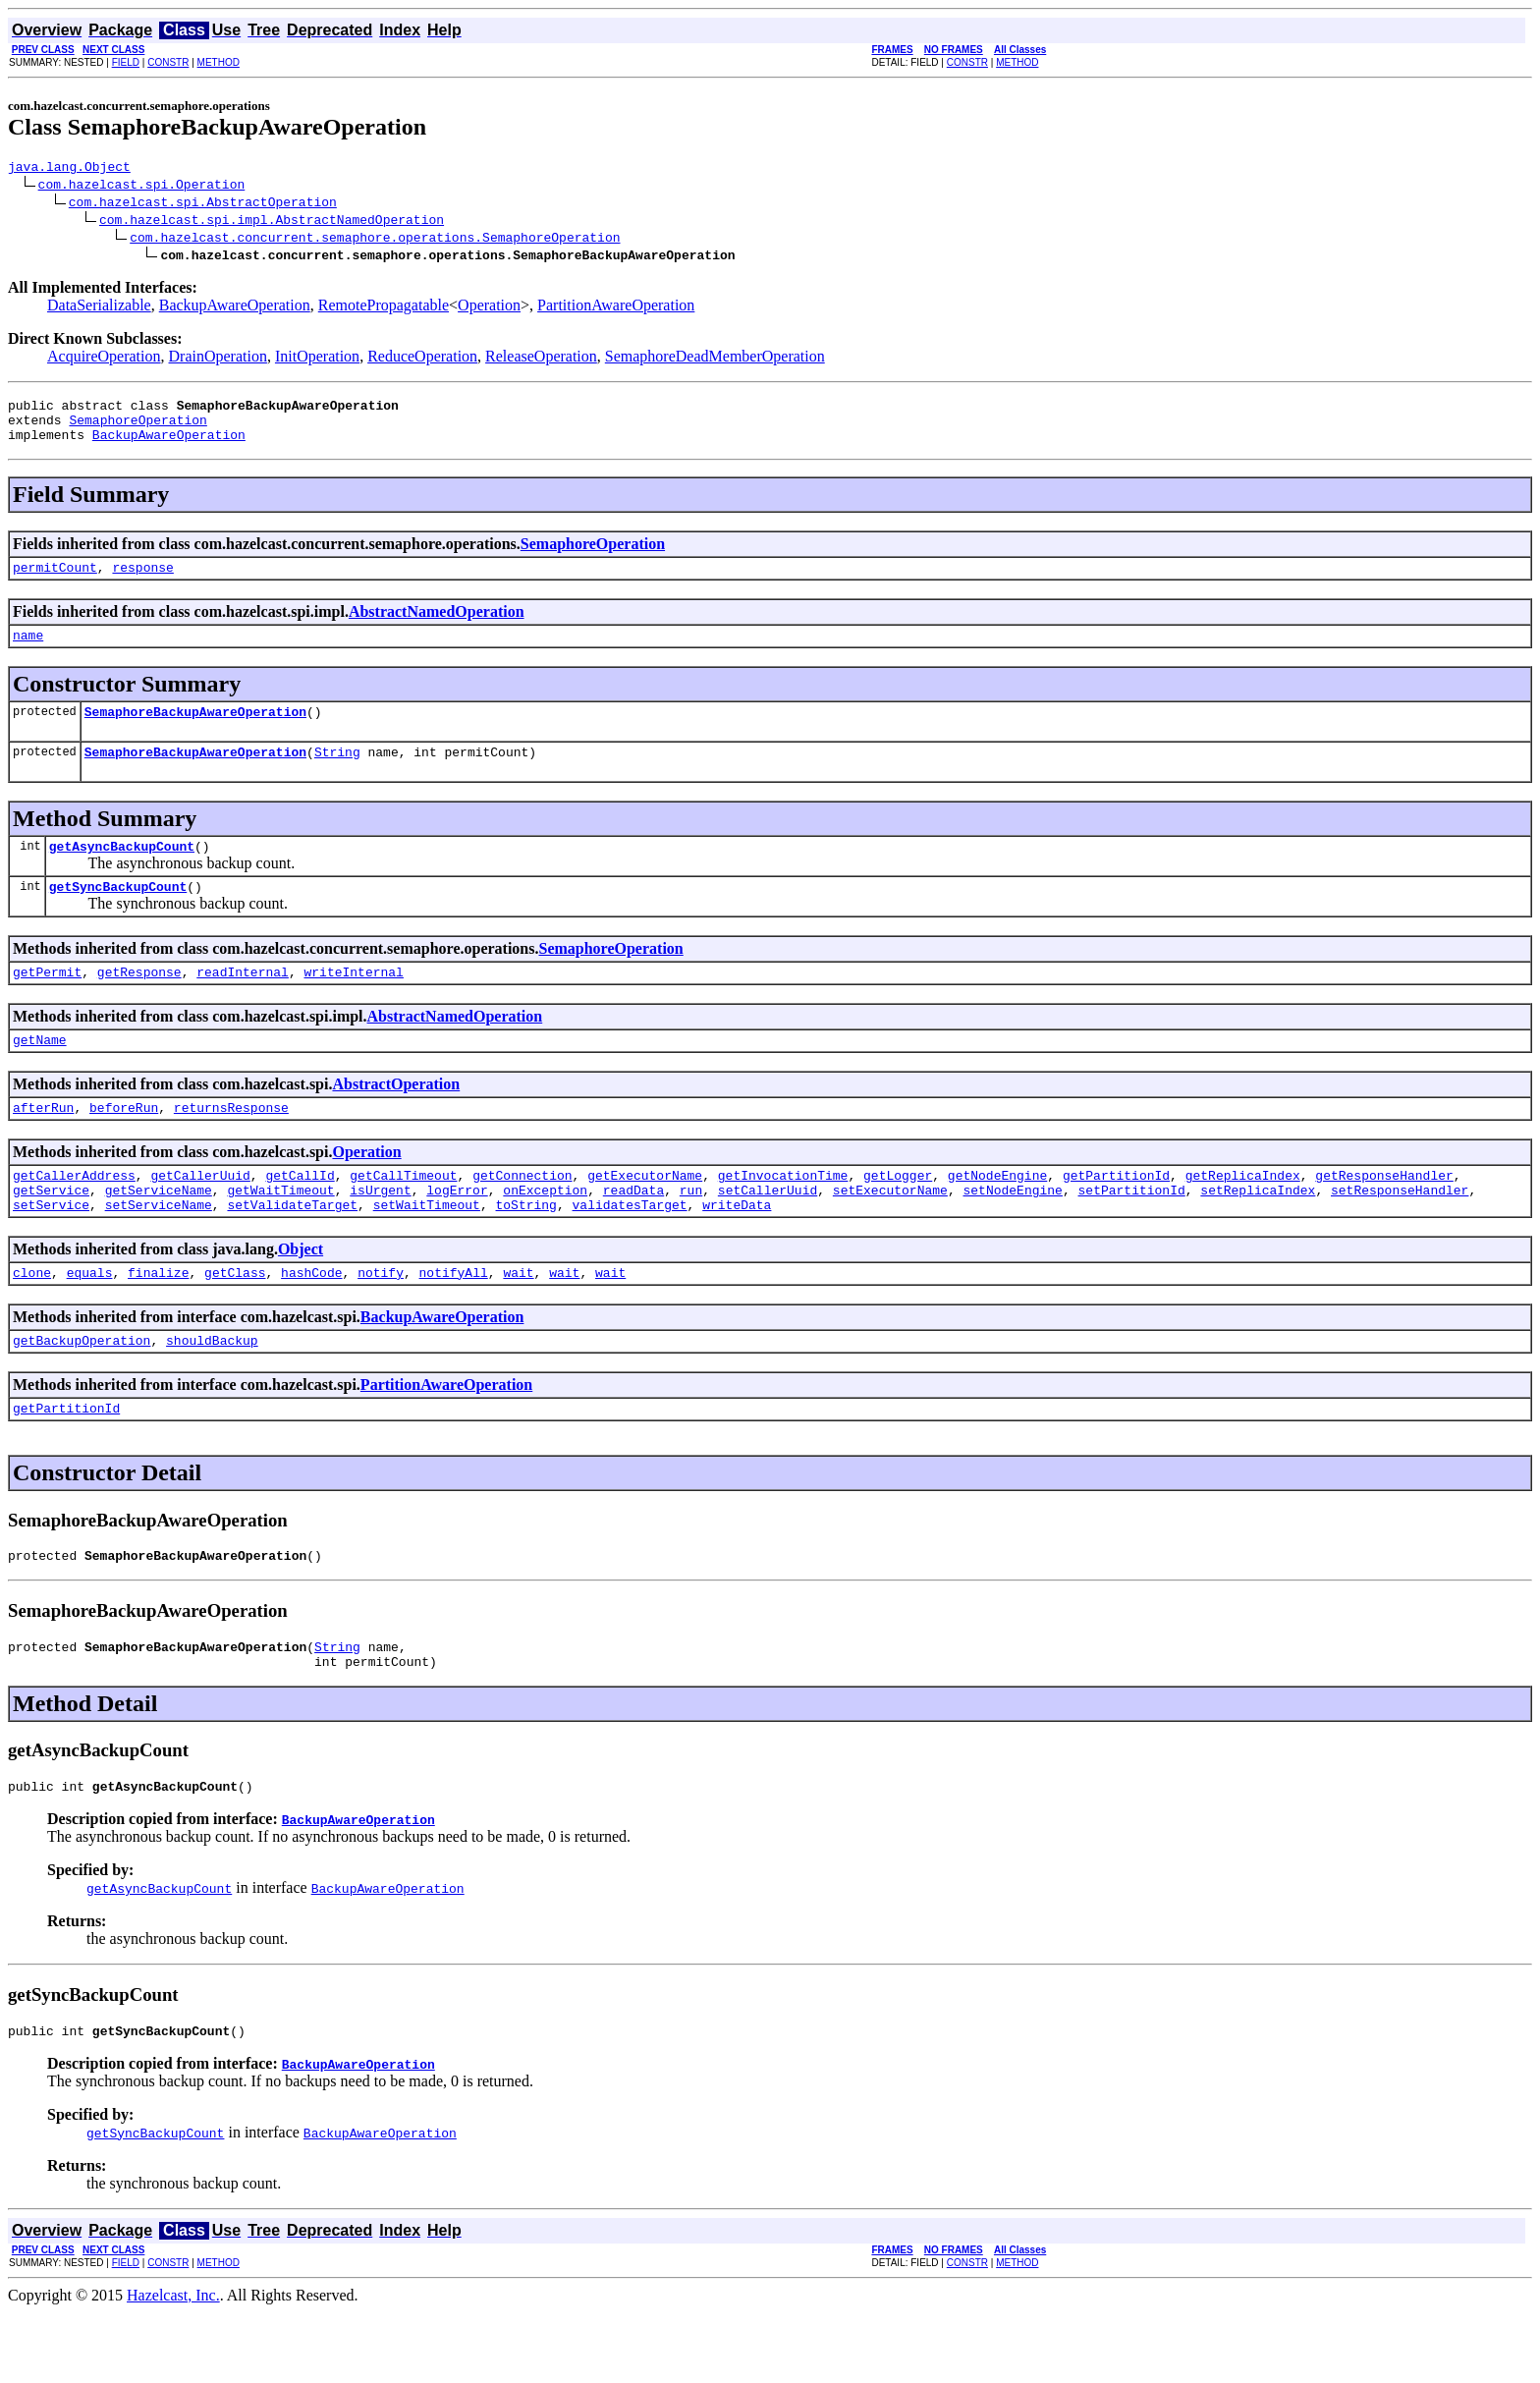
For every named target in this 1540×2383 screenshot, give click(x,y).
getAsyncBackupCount (121, 872)
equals (90, 1322)
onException (545, 1234)
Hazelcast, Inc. (173, 2365)
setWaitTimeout (426, 1251)
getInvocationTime (783, 1216)
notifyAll (453, 1322)
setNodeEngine (1012, 1234)
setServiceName (158, 1251)
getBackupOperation (81, 1393)
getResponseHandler (1384, 1216)
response (142, 581)
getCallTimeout (403, 1216)
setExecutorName (890, 1234)
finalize (158, 1322)
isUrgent (380, 1234)
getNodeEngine (997, 1216)
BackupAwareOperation (234, 308)
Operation (489, 308)
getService (51, 1234)
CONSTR (168, 62)
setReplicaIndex (1257, 1234)
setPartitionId (1130, 1234)
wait (518, 1322)
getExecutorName (644, 1216)
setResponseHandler (1399, 1234)
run (691, 1234)
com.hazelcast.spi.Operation (142, 186)
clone (32, 1322)
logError (456, 1234)
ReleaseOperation (541, 359)
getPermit (47, 1004)
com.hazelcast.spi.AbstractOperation (203, 204)
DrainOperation (218, 359)
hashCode (311, 1322)
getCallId (299, 1216)
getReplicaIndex (1242, 1216)
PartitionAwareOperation (615, 308)
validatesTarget (629, 1251)
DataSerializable (99, 308)
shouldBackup (212, 1393)
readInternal (242, 1004)
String (337, 775)
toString (525, 1251)
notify (381, 1322)
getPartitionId (1116, 1216)
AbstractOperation (396, 1119)
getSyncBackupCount (118, 915)
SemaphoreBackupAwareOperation (195, 732)
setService (51, 1251)
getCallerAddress (74, 1216)
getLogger (897, 1216)
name (28, 652)
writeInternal (353, 1004)
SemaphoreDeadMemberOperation (715, 359)
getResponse (139, 1004)
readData (633, 1234)
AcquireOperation (104, 359)
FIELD (125, 62)
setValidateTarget (292, 1251)
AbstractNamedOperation (436, 626)
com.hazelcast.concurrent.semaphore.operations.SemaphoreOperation (375, 240)
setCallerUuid (767, 1234)
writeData (736, 1251)
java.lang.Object (69, 169)
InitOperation (317, 359)
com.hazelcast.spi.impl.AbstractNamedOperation (271, 222)
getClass (234, 1322)
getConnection (522, 1216)
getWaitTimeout (280, 1234)
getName (40, 1074)
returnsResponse (231, 1145)
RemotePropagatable (383, 308)
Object (300, 1296)
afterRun (43, 1145)
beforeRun (123, 1145)
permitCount (55, 581)
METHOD (218, 62)
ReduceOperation (422, 359)
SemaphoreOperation (137, 428)
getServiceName (158, 1234)
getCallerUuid (199, 1216)
